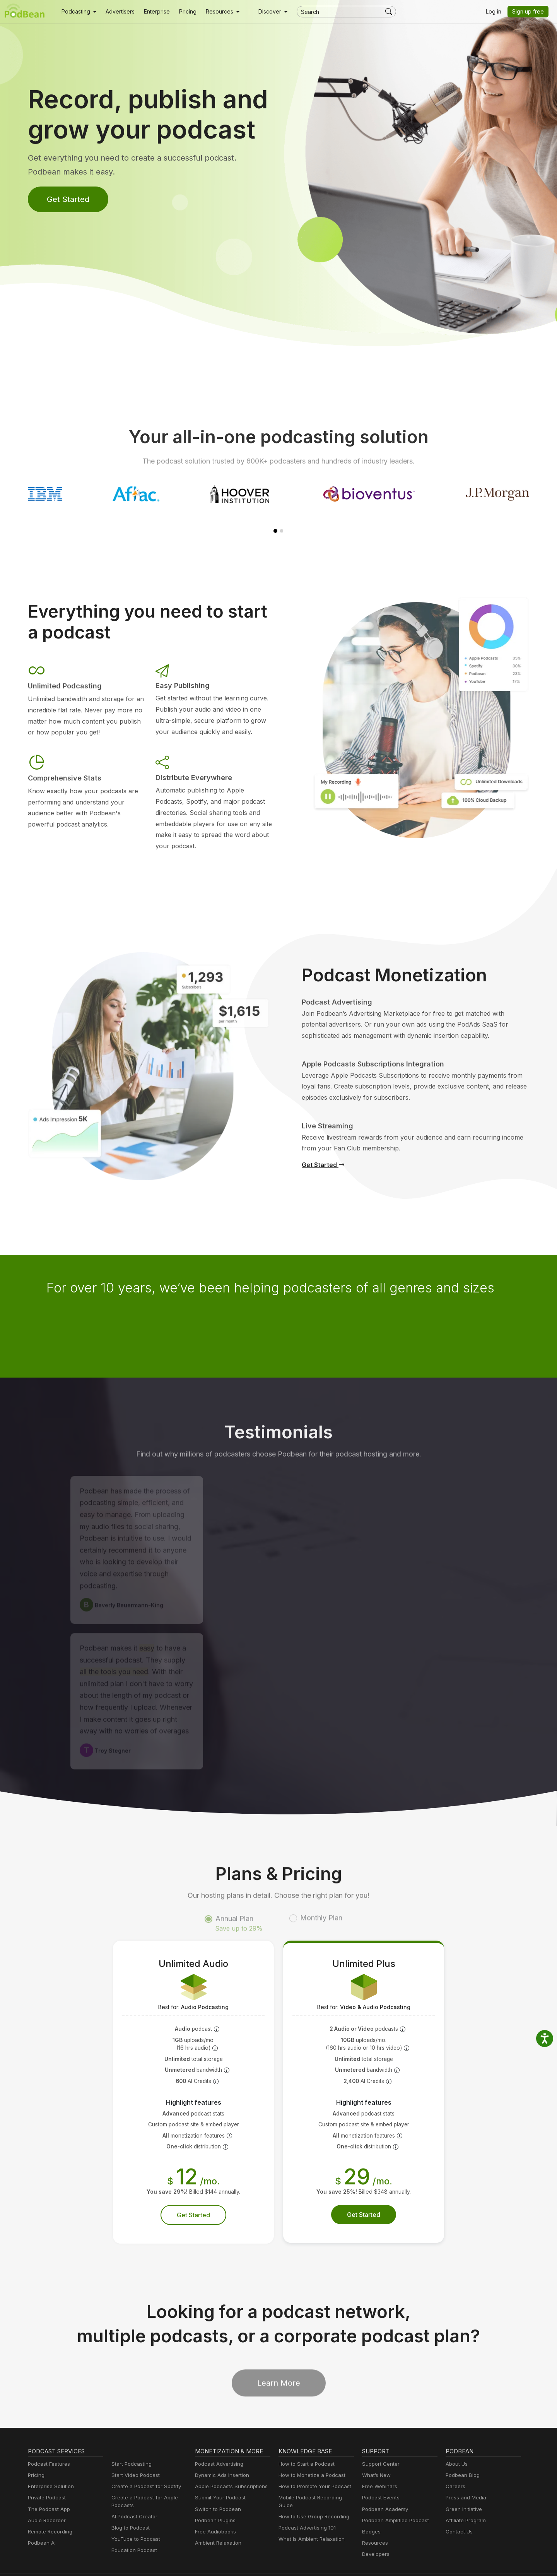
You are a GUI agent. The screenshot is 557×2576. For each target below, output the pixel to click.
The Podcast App (47, 2486)
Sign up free (529, 12)
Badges (370, 2509)
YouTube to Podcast (134, 2516)
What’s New (375, 2452)
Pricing (182, 12)
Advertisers (117, 12)
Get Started (66, 199)
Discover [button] (262, 12)
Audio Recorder (45, 2497)
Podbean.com (505, 2561)
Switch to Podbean (216, 2486)
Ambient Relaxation (217, 2520)
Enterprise (152, 12)
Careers (455, 2463)
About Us (456, 2441)
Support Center (379, 2441)
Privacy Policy (273, 2561)
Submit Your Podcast (218, 2475)
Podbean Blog (462, 2452)
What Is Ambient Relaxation (309, 2509)
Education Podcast (132, 2527)
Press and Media (465, 2475)
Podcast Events (380, 2475)
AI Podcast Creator (132, 2493)
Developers (375, 2531)
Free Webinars (378, 2463)
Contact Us (458, 2509)
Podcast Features (48, 2441)
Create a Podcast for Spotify (143, 2463)
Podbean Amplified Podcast (393, 2497)
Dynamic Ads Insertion (220, 2452)
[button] (78, 11)
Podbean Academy (383, 2486)
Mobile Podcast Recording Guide (315, 2475)
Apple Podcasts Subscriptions (228, 2463)
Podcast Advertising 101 (305, 2497)
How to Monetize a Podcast (309, 2452)
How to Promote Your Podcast (312, 2463)
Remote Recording (49, 2509)
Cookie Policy (315, 2561)
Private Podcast (45, 2475)
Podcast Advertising (217, 2441)
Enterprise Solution (49, 2463)
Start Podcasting (130, 2441)
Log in (496, 12)
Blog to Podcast (129, 2505)
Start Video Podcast (133, 2452)
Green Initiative (463, 2486)
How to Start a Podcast (304, 2441)
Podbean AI (41, 2520)
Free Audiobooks (214, 2509)
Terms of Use (356, 2561)
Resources (374, 2520)
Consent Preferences (405, 2561)
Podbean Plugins (214, 2497)
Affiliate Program (464, 2497)
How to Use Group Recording (311, 2486)
